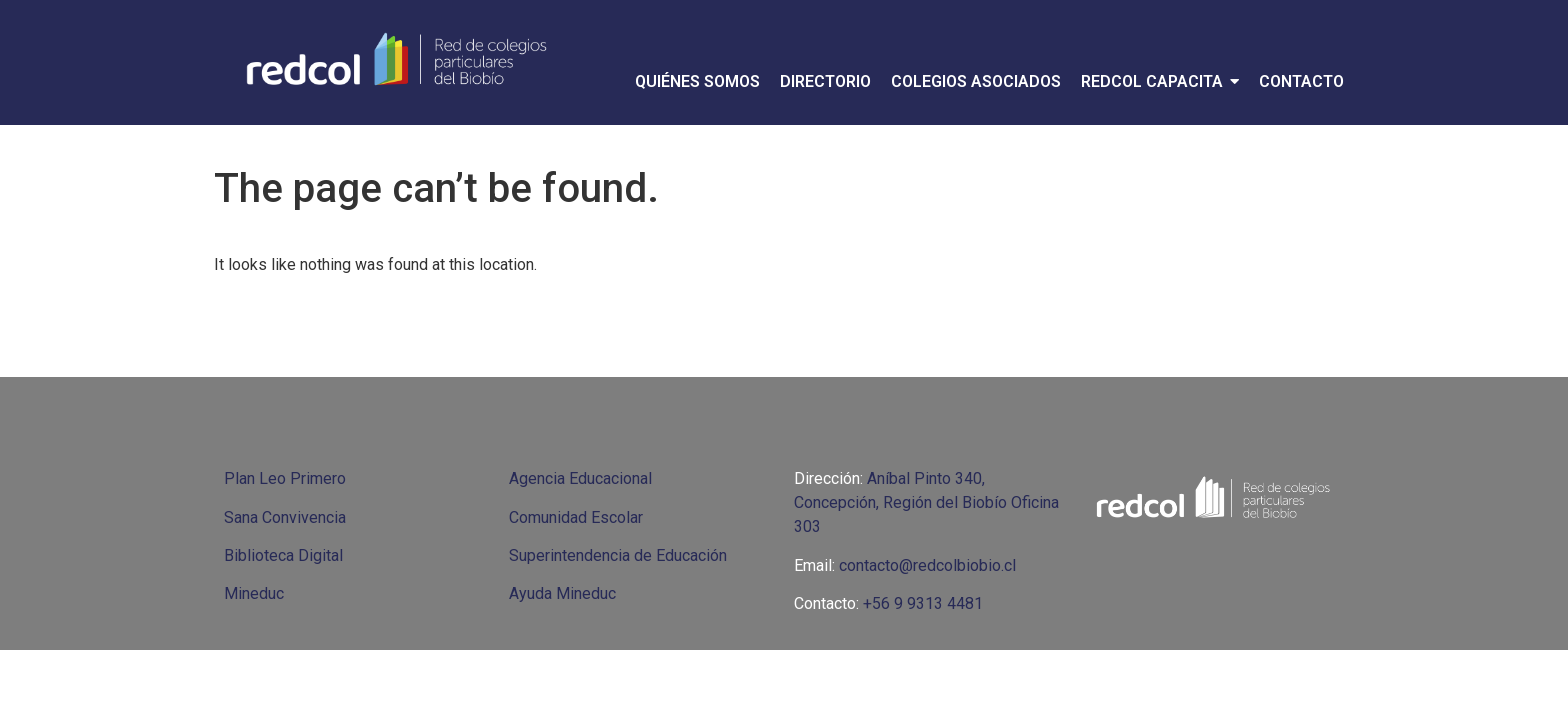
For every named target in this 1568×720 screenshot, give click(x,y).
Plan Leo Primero (285, 478)
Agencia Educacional (580, 478)
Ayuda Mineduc (562, 593)
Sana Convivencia (285, 517)
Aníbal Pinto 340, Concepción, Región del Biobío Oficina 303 (926, 502)
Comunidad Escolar (576, 517)
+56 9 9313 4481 (923, 603)
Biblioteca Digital (283, 555)
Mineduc (254, 593)
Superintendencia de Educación (618, 555)
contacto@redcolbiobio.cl (927, 565)
